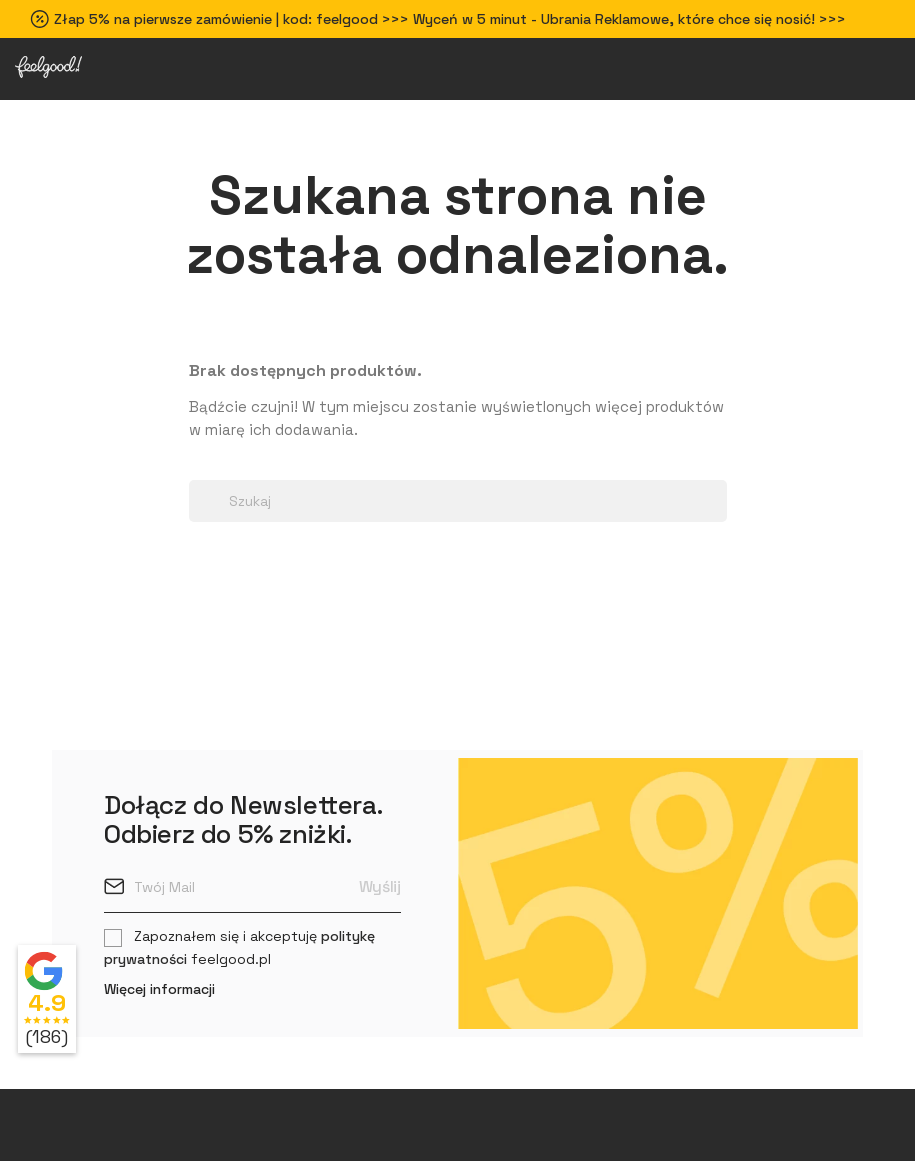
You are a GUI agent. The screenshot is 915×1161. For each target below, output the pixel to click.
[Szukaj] (458, 501)
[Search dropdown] (199, 468)
